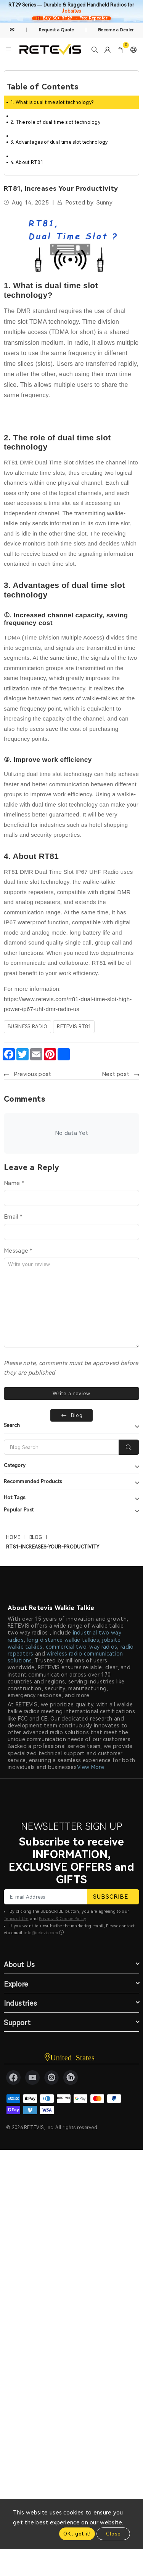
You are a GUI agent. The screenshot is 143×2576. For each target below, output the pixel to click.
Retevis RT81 (74, 1026)
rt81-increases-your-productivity (53, 1547)
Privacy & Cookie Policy (62, 1918)
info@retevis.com (41, 1932)
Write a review (71, 1393)
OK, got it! (77, 2534)
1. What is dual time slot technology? (51, 102)
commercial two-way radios (81, 1647)
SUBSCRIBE (113, 1896)
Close (113, 2534)
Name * (14, 1183)
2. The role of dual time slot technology (55, 122)
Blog (35, 1537)
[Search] (61, 1447)
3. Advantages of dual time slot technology (59, 142)
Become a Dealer (115, 29)
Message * (18, 1250)
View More (90, 1767)
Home (13, 1537)
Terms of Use (16, 1918)
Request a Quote (56, 29)
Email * (13, 1216)
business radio (27, 1026)
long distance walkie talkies (63, 1640)
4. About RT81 (26, 162)
